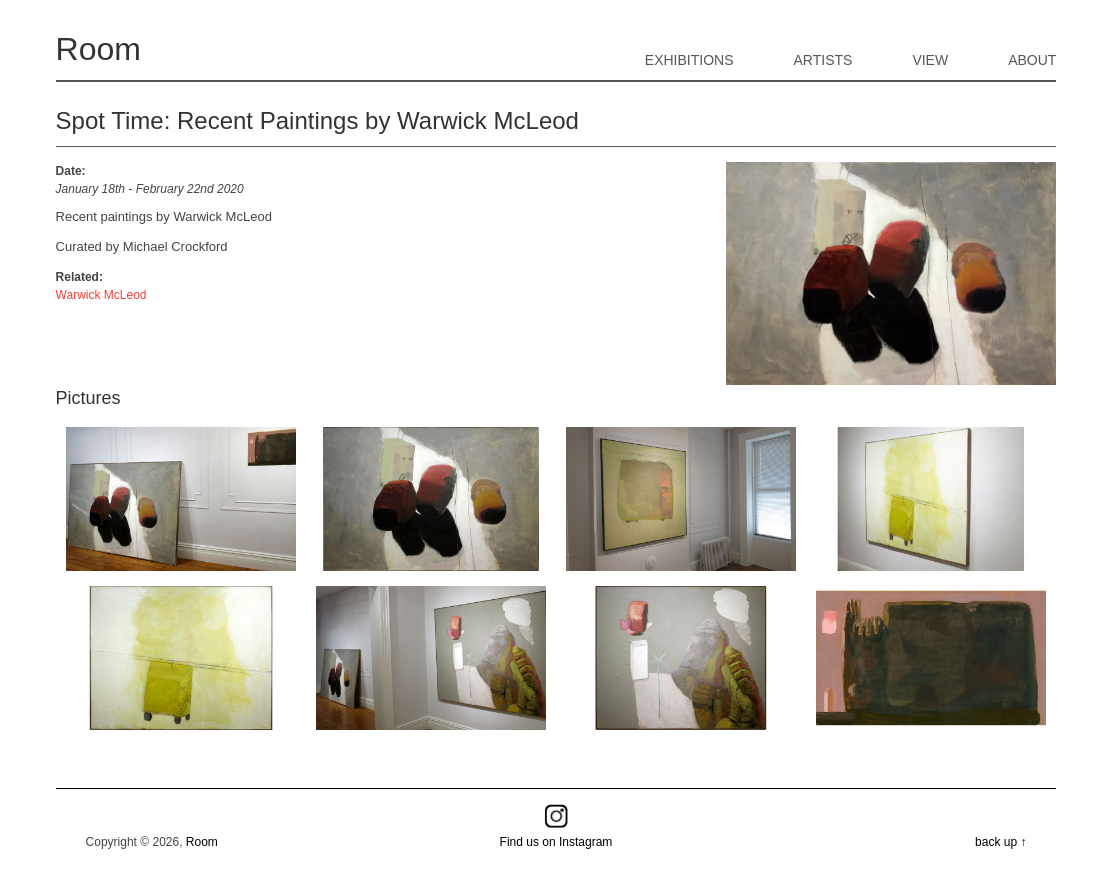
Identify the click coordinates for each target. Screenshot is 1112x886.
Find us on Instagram (556, 842)
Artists (823, 60)
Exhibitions (689, 60)
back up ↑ (1000, 842)
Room (98, 49)
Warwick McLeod (101, 295)
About (1032, 60)
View (930, 60)
